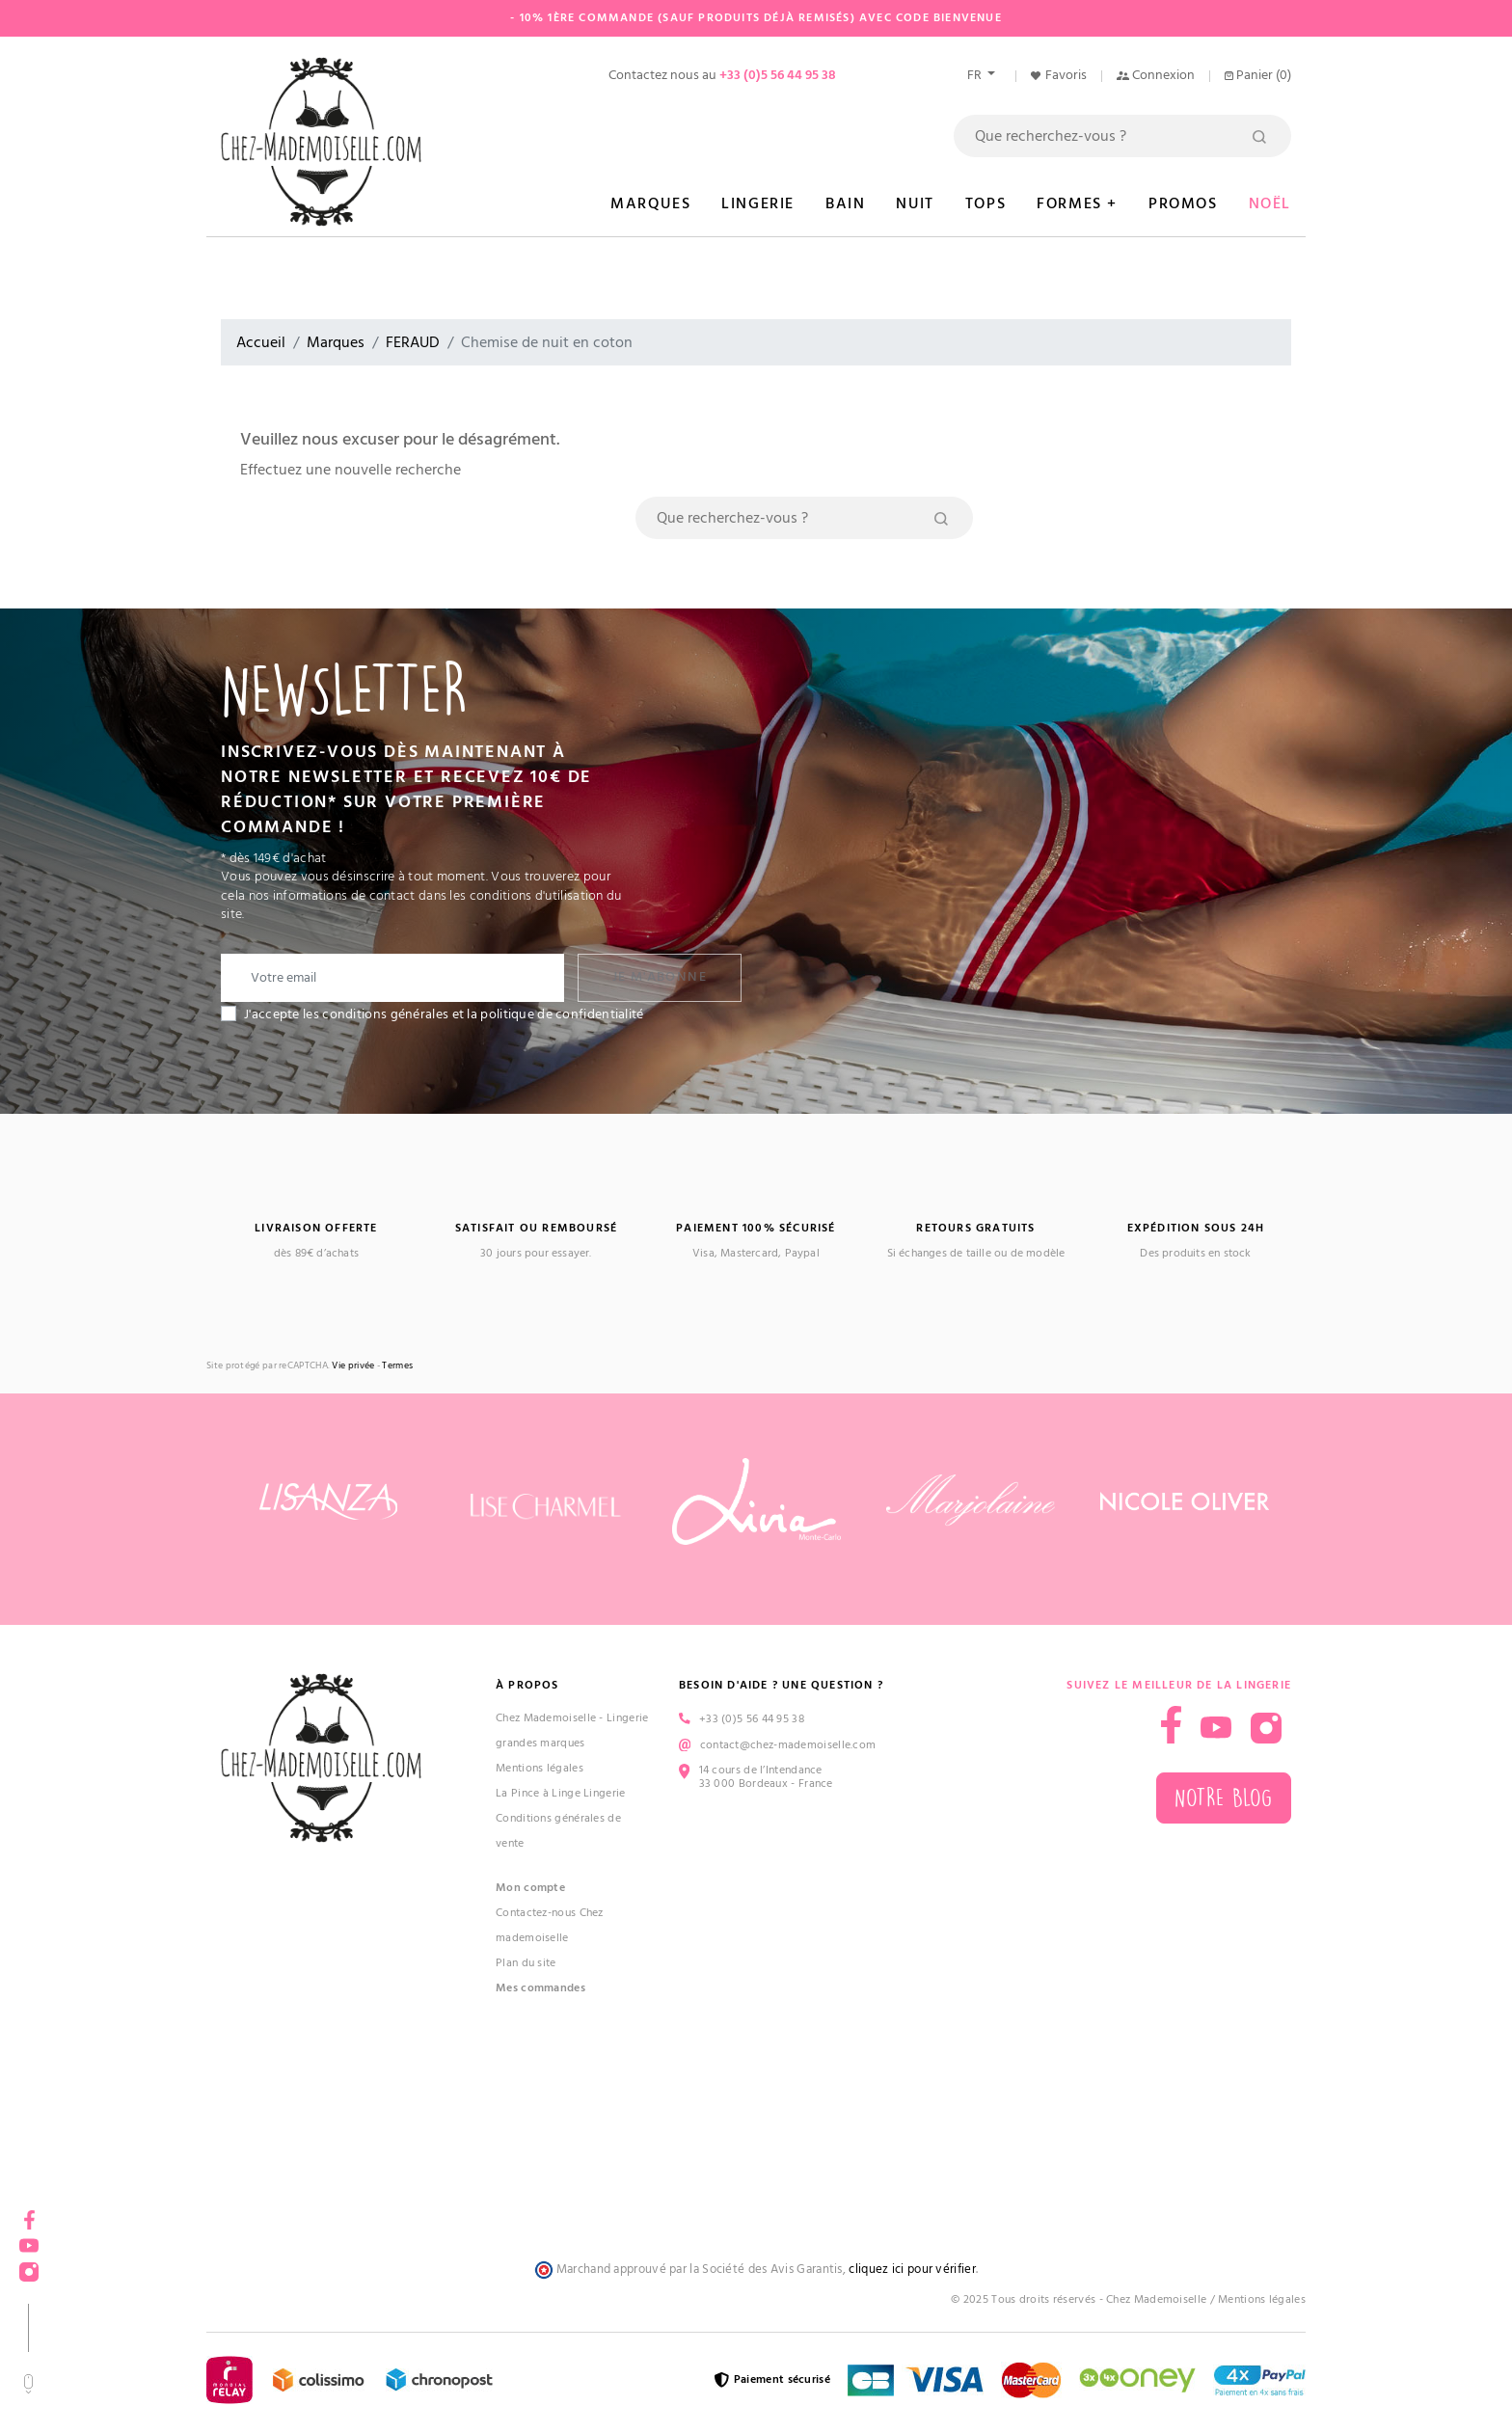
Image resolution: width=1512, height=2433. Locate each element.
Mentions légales (539, 1768)
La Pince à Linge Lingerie (561, 1793)
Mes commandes (540, 1988)
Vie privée (353, 1366)
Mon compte (530, 1887)
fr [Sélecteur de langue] (976, 75)
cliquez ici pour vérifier (912, 2269)
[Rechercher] (1122, 136)
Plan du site (526, 1963)
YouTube (29, 2239)
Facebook (29, 2213)
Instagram (29, 2265)
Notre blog (1223, 1798)
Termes (397, 1366)
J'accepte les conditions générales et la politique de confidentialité (444, 1014)
